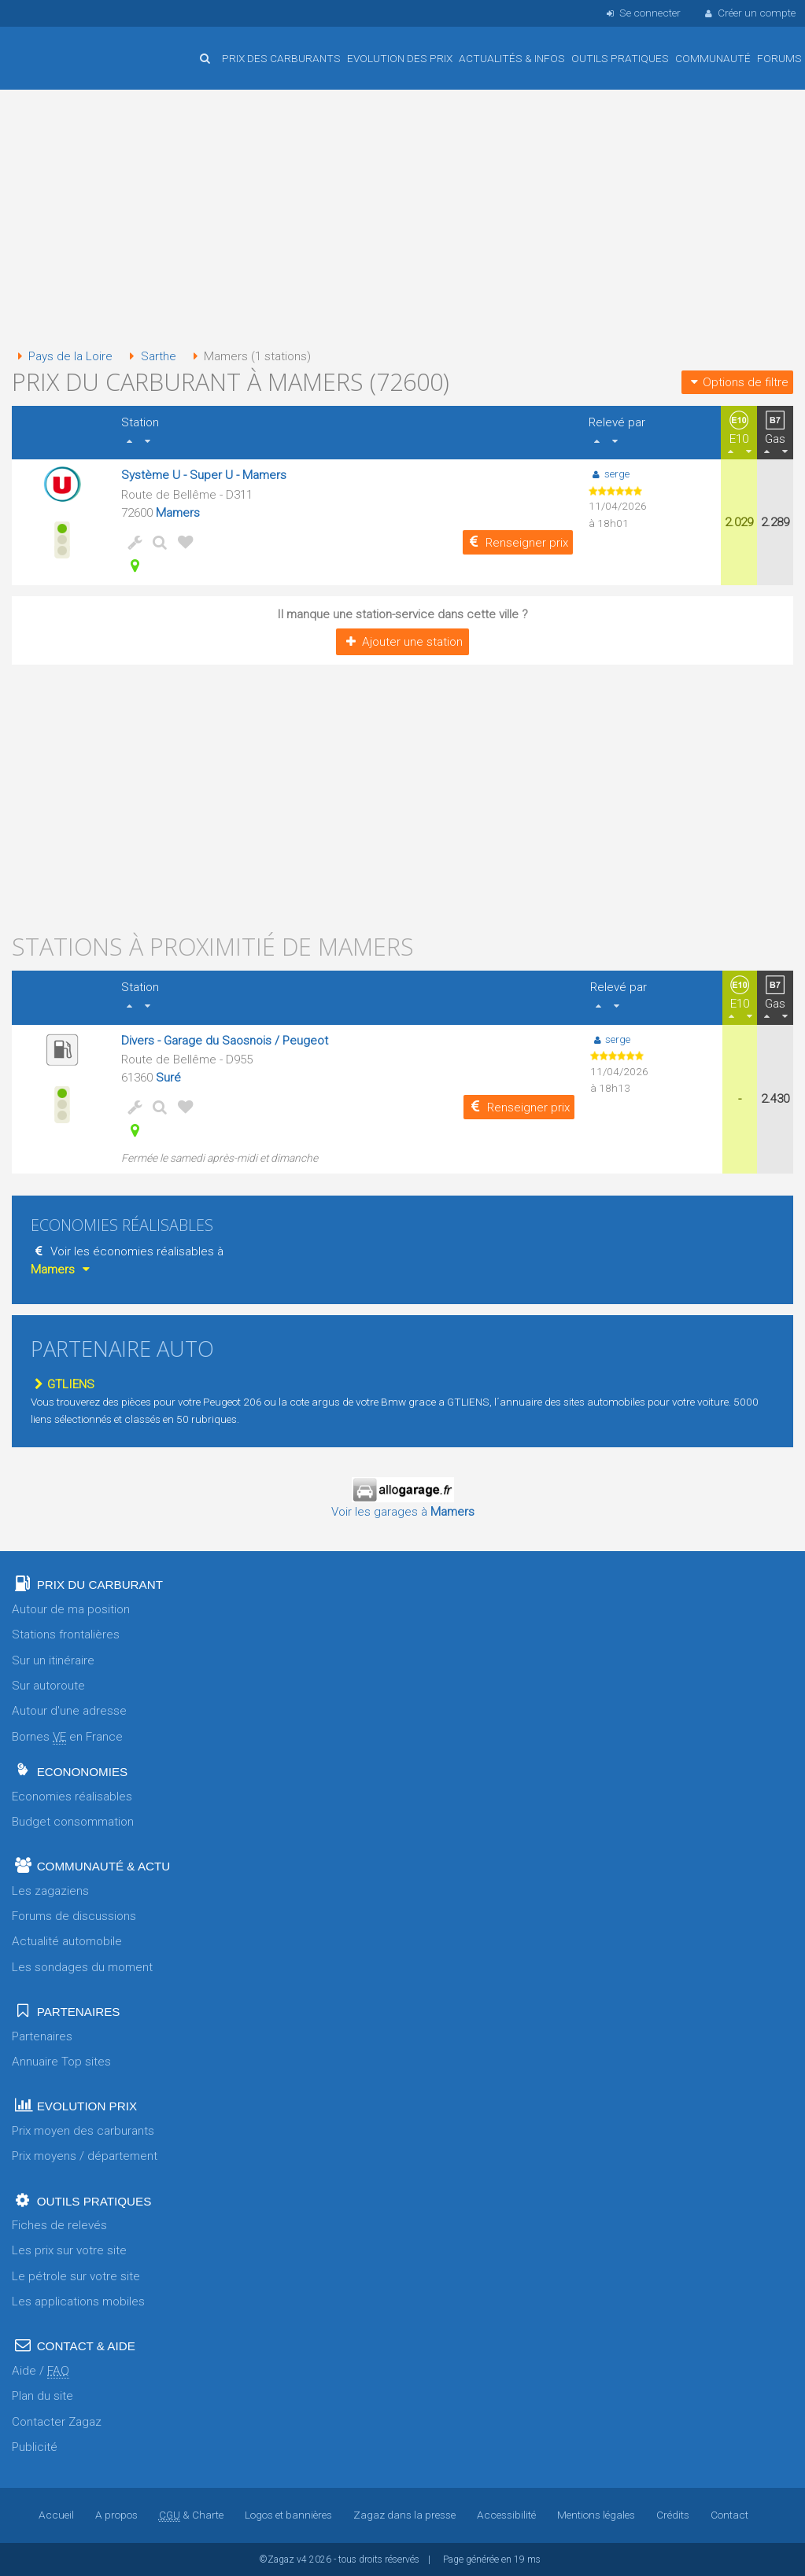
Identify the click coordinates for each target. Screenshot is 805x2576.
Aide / (40, 2371)
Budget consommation (73, 1822)
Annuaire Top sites (61, 2062)
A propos (116, 2514)
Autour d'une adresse (69, 1711)
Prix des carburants (281, 58)
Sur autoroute (48, 1686)
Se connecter (642, 12)
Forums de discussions (74, 1916)
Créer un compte (749, 12)
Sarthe (149, 356)
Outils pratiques (620, 58)
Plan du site (42, 2396)
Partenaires (42, 2036)
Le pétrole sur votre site (76, 2276)
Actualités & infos (512, 58)
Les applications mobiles (78, 2301)
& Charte (191, 2514)
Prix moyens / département (84, 2156)
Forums (779, 58)
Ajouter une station (402, 642)
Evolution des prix (399, 58)
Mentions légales (596, 2514)
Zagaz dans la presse (404, 2514)
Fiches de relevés (59, 2225)
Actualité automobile (67, 1941)
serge (609, 473)
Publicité (34, 2447)
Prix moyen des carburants (83, 2131)
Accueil (63, 46)
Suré (168, 1078)
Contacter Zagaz (57, 2422)
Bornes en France (67, 1737)
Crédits (672, 2514)
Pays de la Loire (62, 356)
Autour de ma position (71, 1609)
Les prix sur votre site (69, 2250)
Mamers (178, 513)
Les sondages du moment (82, 1967)
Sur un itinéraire (53, 1660)
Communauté (713, 58)
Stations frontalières (66, 1634)
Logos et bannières (288, 2514)
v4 (302, 2559)
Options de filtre (737, 382)
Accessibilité (506, 2514)
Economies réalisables (72, 1796)
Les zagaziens (50, 1891)
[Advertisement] (393, 220)
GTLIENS (62, 1384)
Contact (729, 2514)
